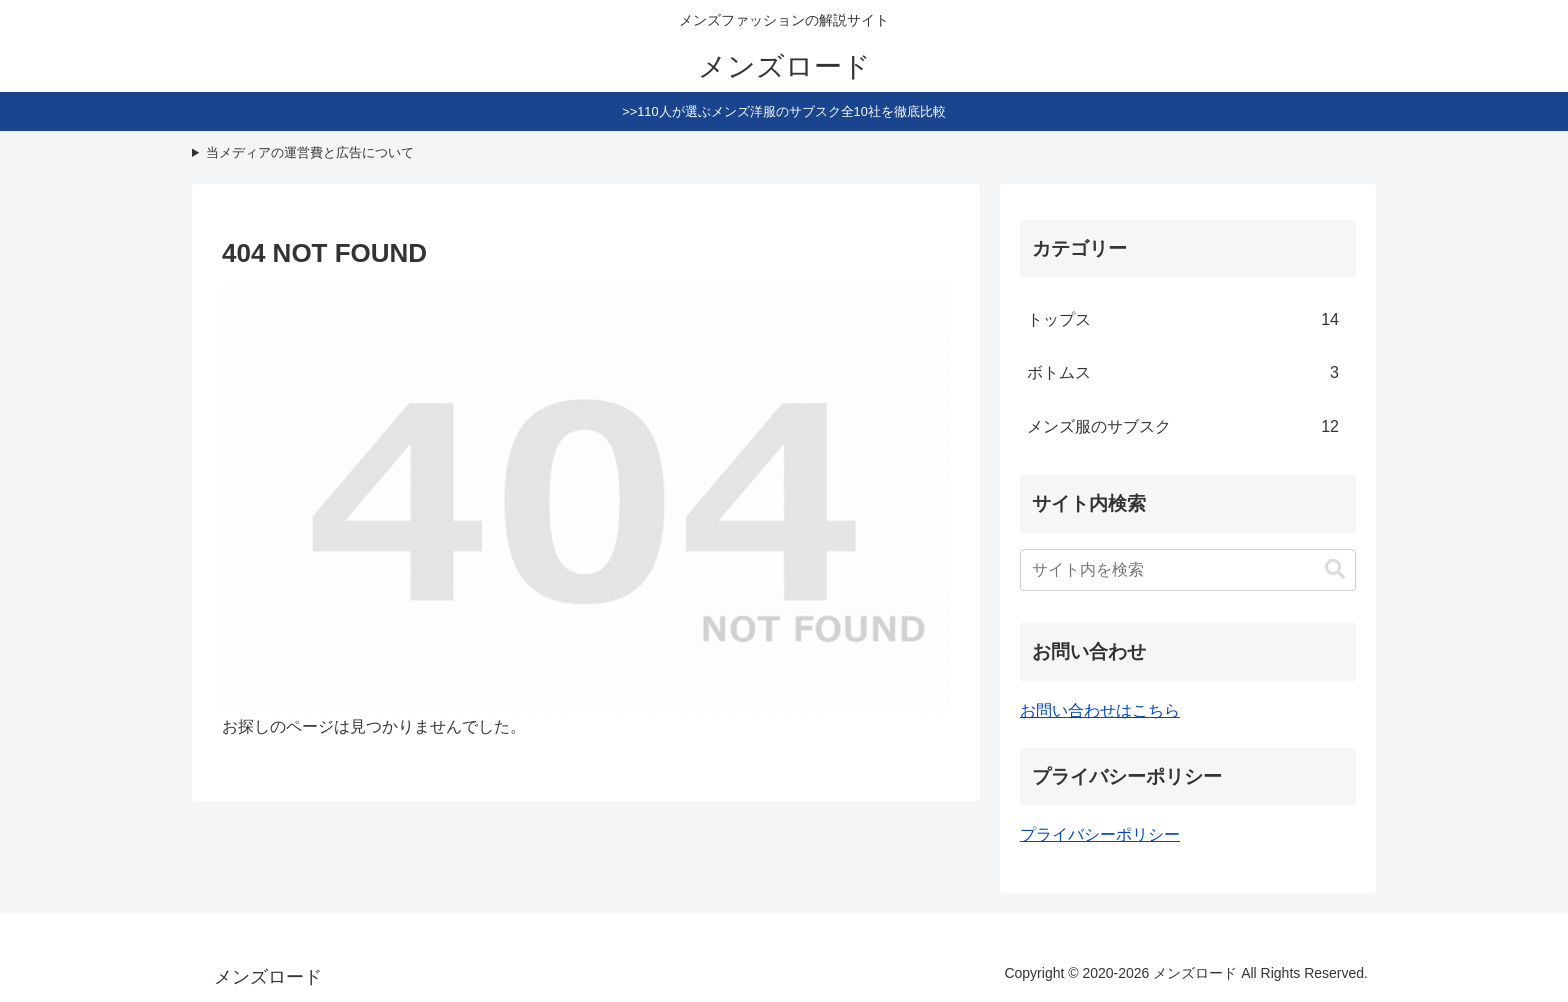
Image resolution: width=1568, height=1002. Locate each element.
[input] (1188, 570)
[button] (1335, 569)
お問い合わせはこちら (1100, 710)
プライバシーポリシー (1100, 834)
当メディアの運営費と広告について (310, 153)
